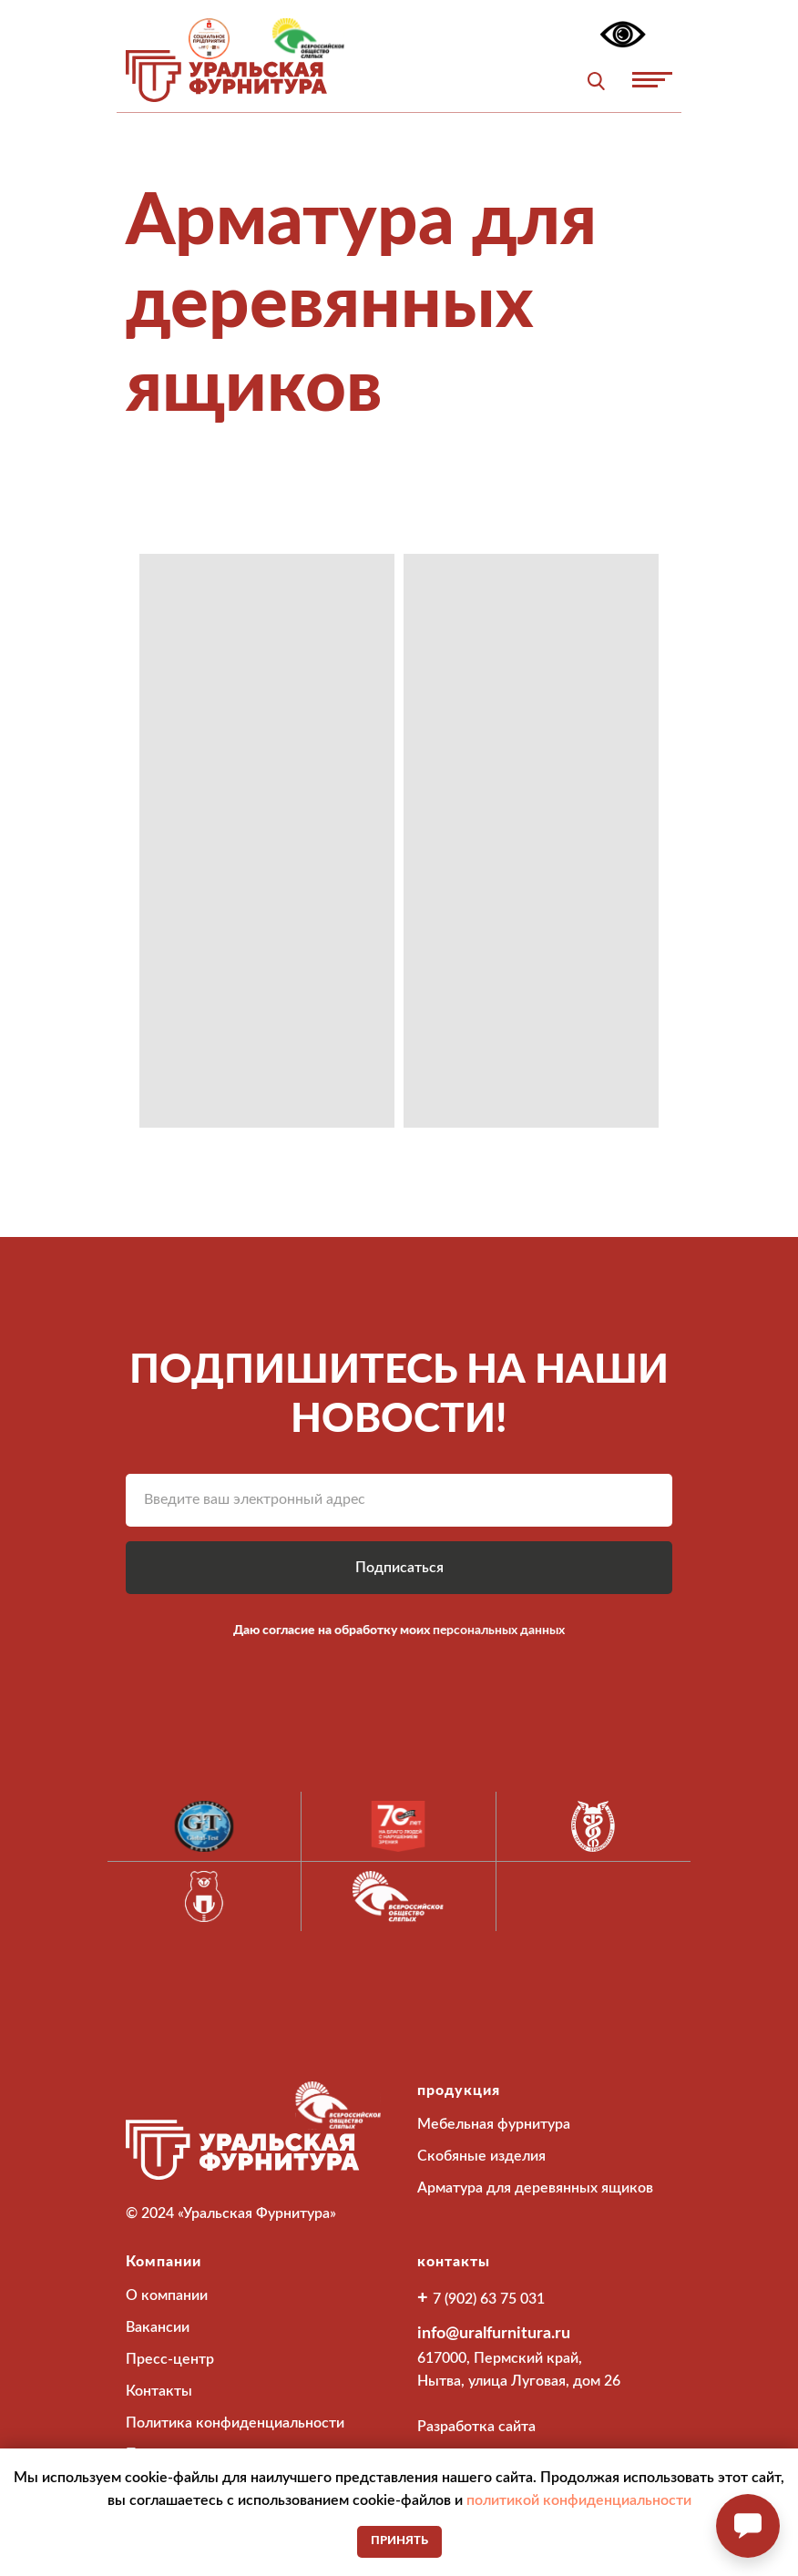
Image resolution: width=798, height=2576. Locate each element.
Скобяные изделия (481, 2156)
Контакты (159, 2391)
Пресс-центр (170, 2359)
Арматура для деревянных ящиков (535, 2188)
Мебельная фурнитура (493, 2124)
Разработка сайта (476, 2426)
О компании (167, 2295)
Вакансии (157, 2327)
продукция (458, 2090)
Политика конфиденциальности (235, 2423)
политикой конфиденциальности (578, 2500)
